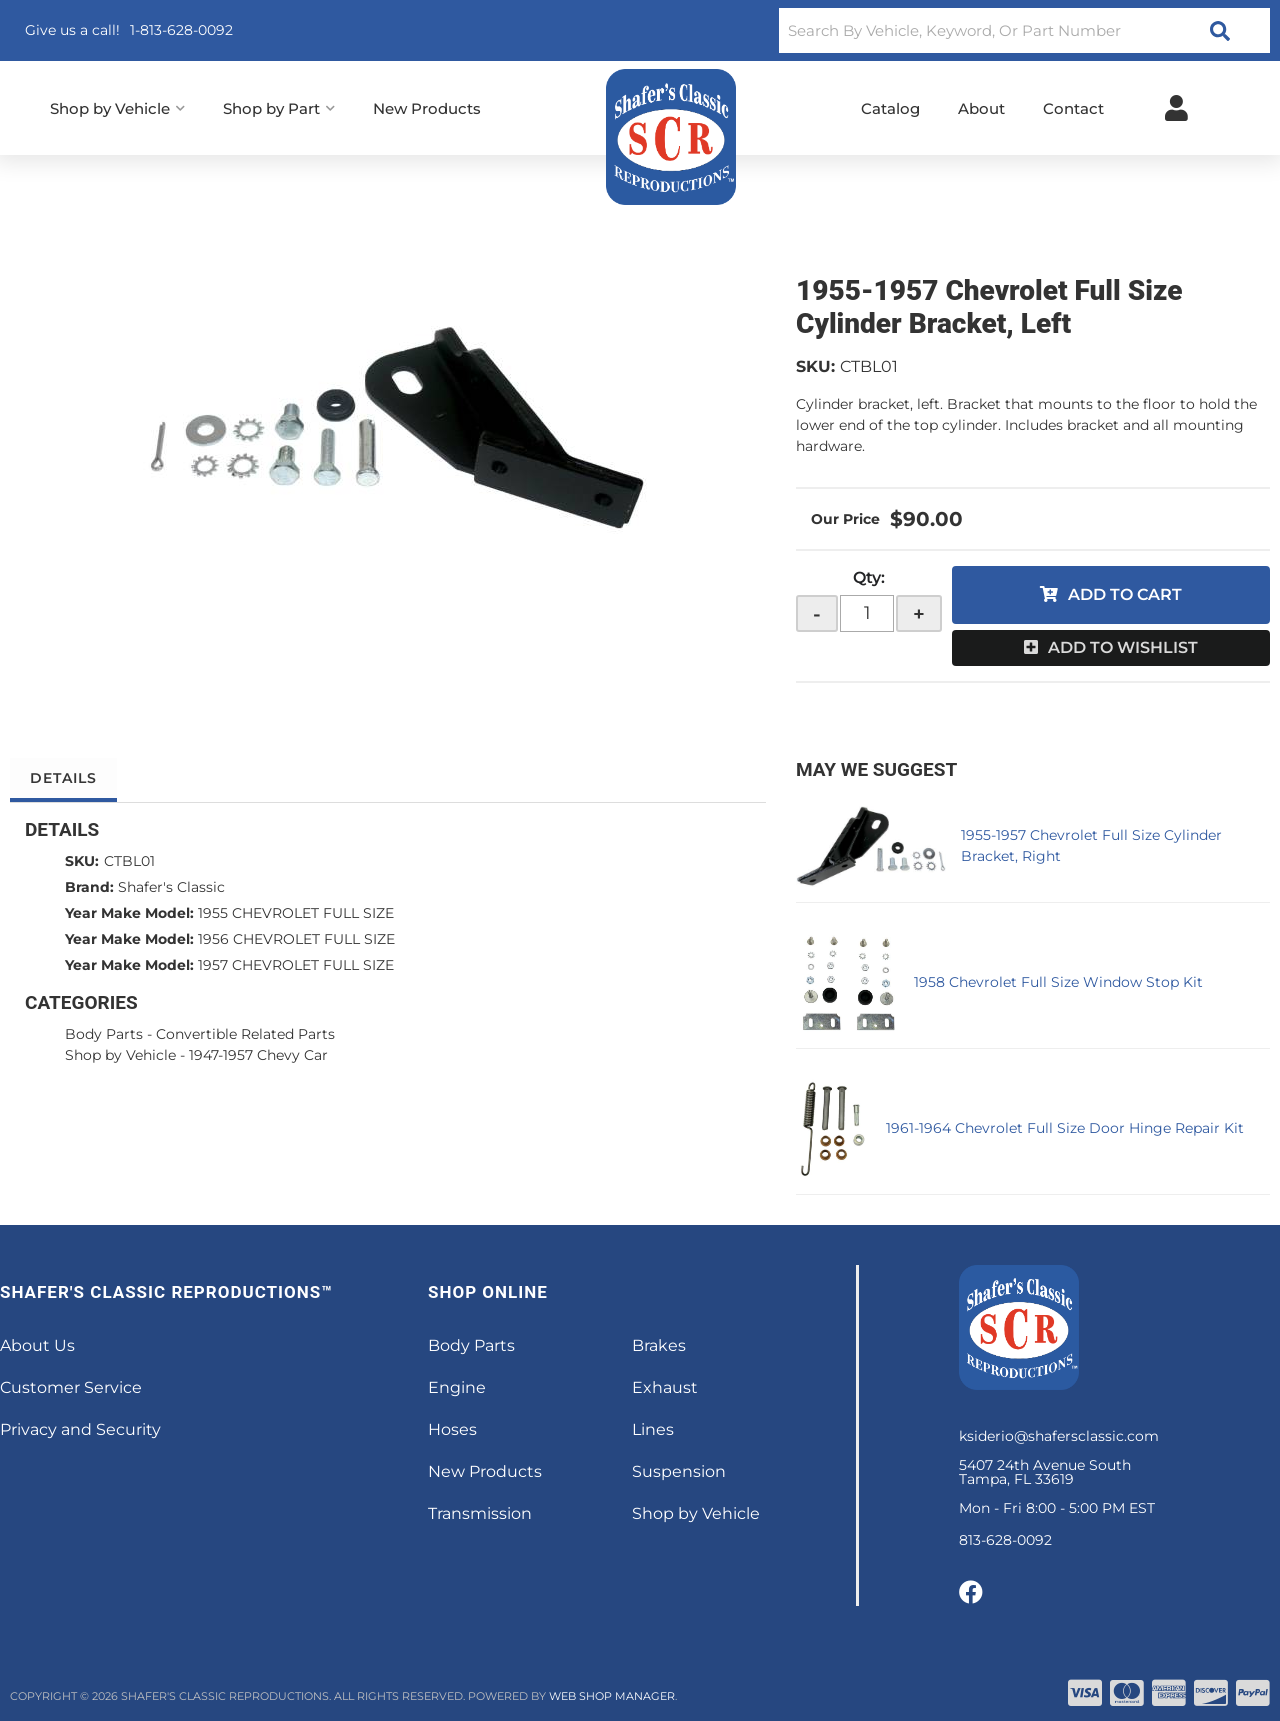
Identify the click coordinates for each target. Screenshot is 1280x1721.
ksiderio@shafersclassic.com (1059, 1436)
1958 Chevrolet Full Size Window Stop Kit (1058, 982)
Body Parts (104, 1034)
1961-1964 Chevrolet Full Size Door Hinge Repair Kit (1065, 1128)
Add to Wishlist (1123, 647)
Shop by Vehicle (120, 1055)
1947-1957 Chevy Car (258, 1055)
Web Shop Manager (612, 1696)
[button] (1024, 30)
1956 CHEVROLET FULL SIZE (296, 939)
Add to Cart (1125, 594)
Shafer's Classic (171, 887)
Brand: (89, 887)
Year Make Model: (129, 913)
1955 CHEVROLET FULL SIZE (296, 913)
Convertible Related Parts (245, 1034)
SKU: (815, 366)
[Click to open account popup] (1176, 108)
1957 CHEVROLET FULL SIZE (296, 965)
